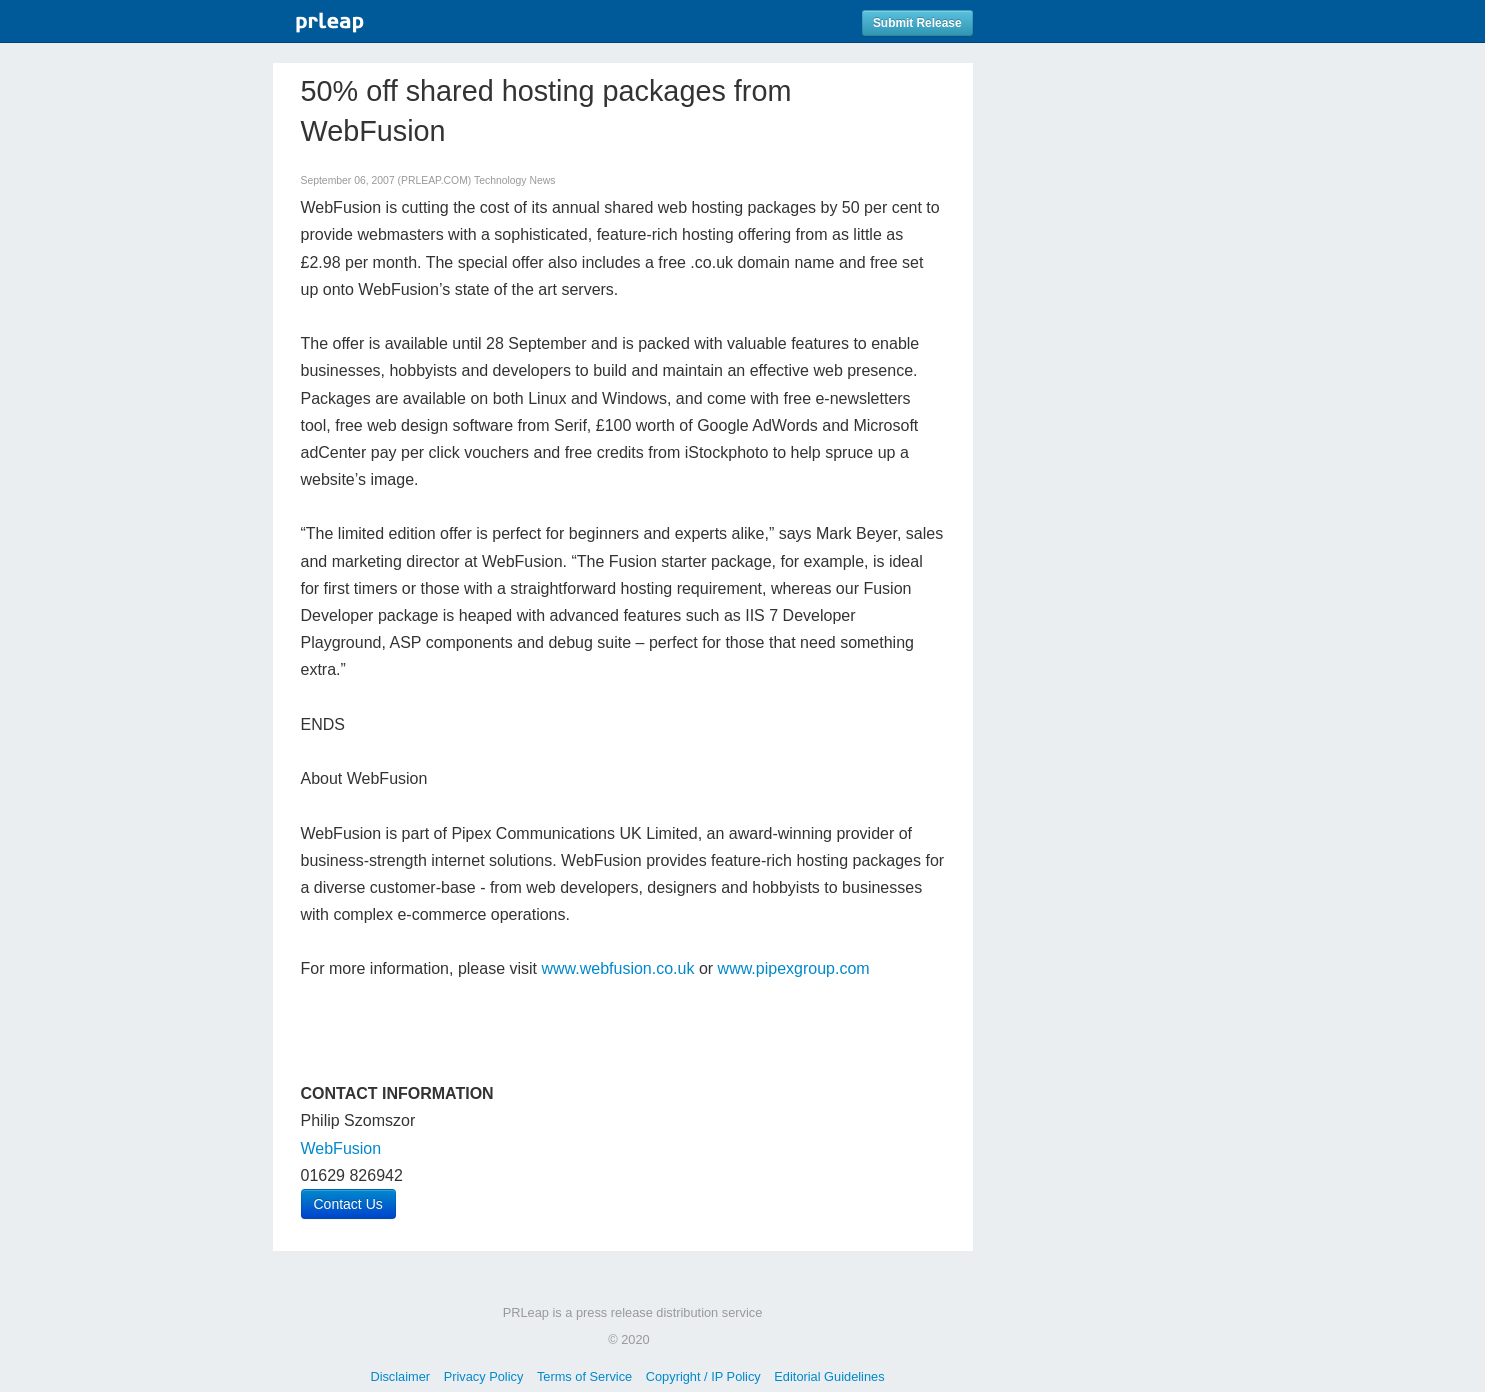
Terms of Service (584, 1376)
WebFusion (341, 1148)
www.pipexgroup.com (794, 968)
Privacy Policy (484, 1376)
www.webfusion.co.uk (617, 968)
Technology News (514, 180)
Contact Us (348, 1204)
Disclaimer (400, 1376)
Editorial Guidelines (829, 1376)
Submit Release (917, 23)
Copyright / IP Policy (703, 1376)
